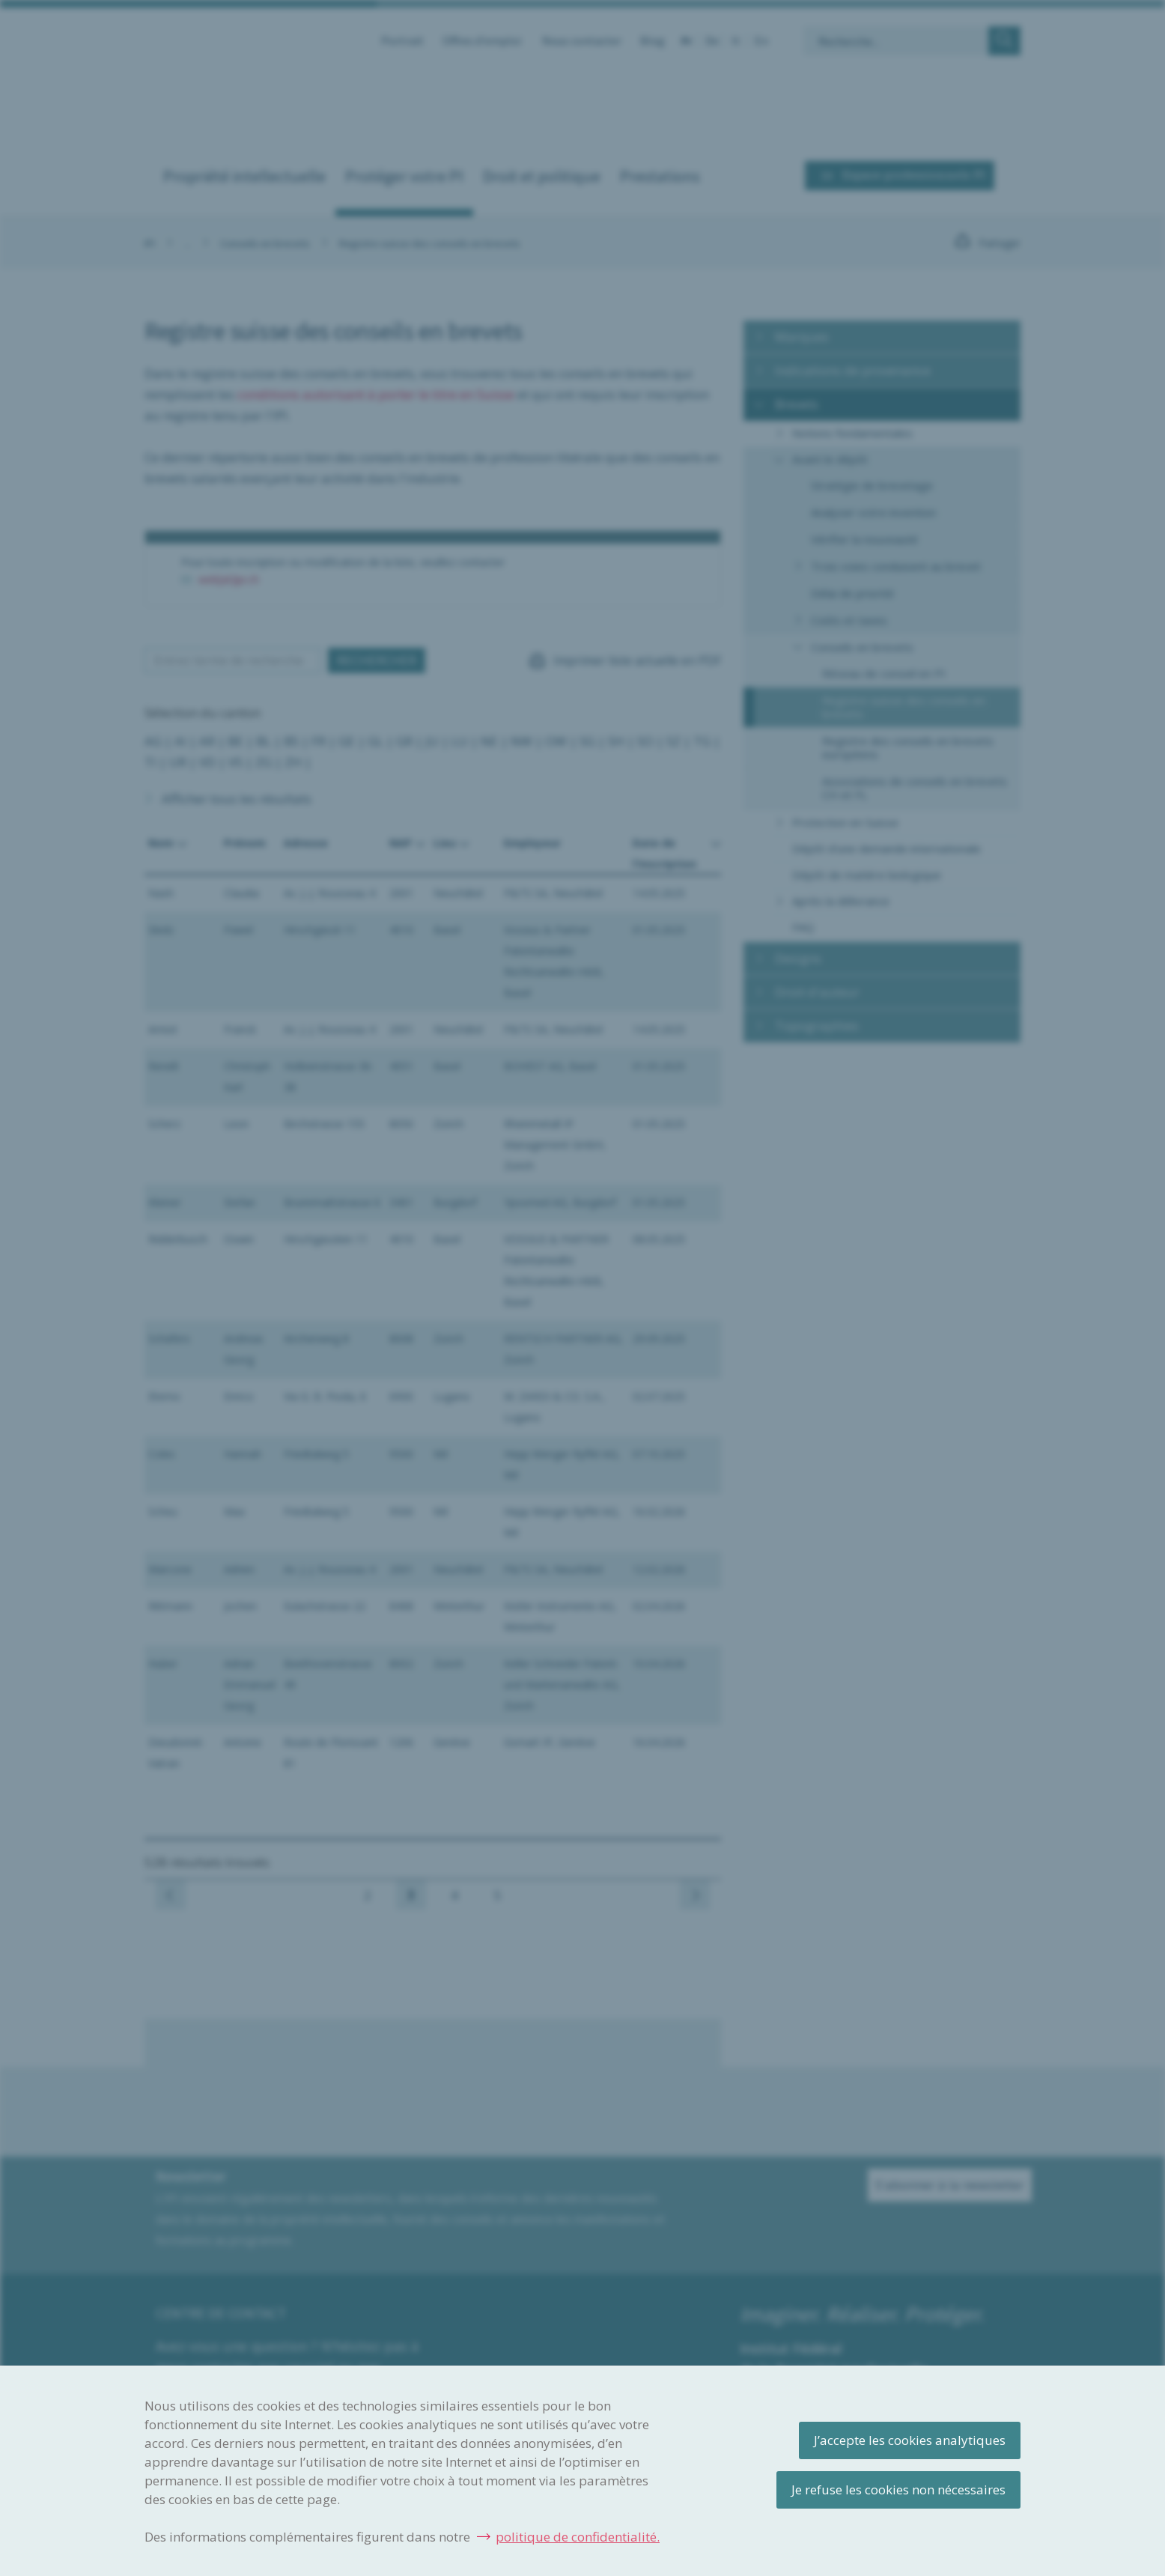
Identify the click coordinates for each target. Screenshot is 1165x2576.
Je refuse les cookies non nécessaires (898, 2489)
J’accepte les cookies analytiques (910, 2440)
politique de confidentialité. (578, 2536)
